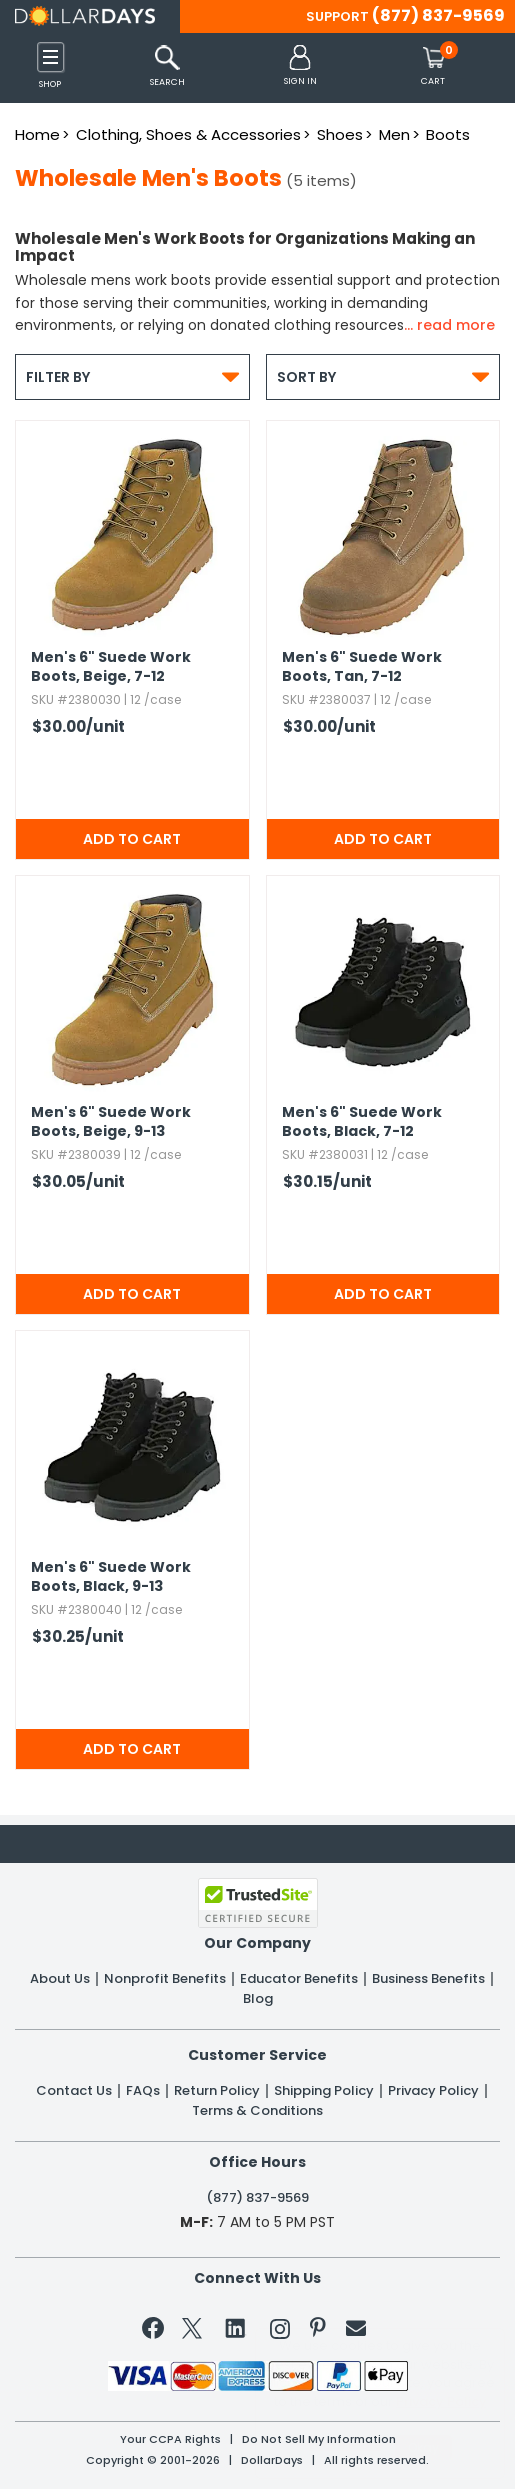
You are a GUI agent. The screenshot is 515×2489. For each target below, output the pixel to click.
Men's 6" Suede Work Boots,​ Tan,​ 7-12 (362, 667)
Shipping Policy (324, 2091)
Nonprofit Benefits (165, 1979)
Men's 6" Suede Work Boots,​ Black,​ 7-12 (362, 1122)
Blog (258, 1999)
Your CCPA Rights (170, 2439)
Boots (448, 134)
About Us (60, 1979)
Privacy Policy (433, 2091)
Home (37, 134)
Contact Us (74, 2091)
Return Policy (217, 2091)
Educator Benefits (299, 1979)
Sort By (383, 376)
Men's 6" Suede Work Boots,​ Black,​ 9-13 (111, 1577)
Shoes (340, 134)
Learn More (345, 2444)
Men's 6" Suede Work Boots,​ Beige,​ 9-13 (111, 1122)
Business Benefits (428, 1979)
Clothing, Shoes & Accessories (188, 134)
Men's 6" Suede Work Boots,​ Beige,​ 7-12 (111, 667)
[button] (300, 66)
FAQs (143, 2091)
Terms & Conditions (257, 2111)
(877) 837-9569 (438, 15)
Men (394, 134)
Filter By (132, 376)
